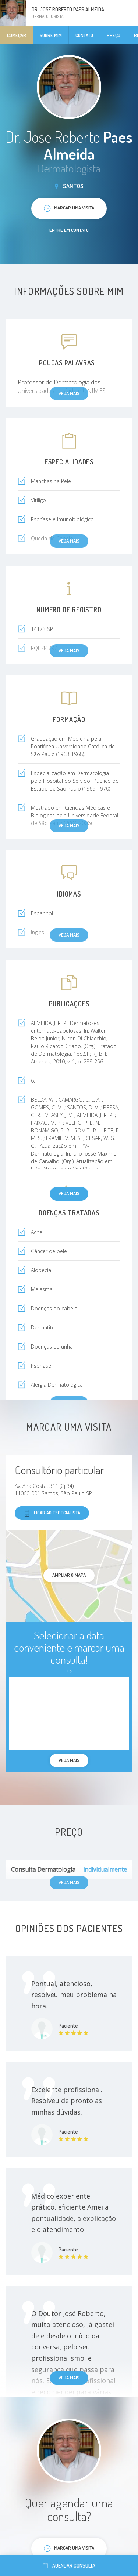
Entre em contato (69, 230)
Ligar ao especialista (52, 1513)
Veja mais (69, 1193)
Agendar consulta (69, 2565)
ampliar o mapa (69, 1575)
